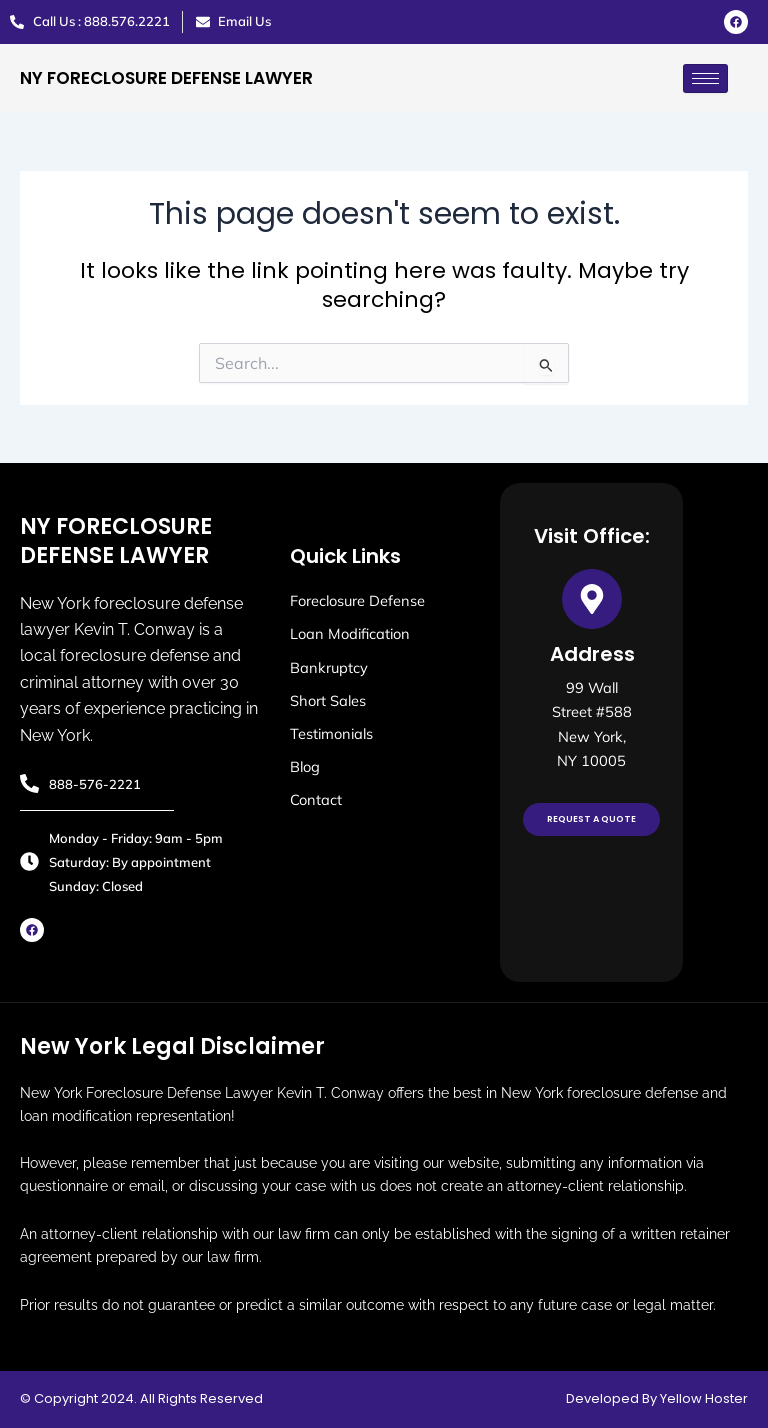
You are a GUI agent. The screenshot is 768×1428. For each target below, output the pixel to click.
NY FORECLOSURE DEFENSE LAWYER (166, 78)
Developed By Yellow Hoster (657, 1398)
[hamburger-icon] (705, 78)
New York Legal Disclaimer (172, 1046)
